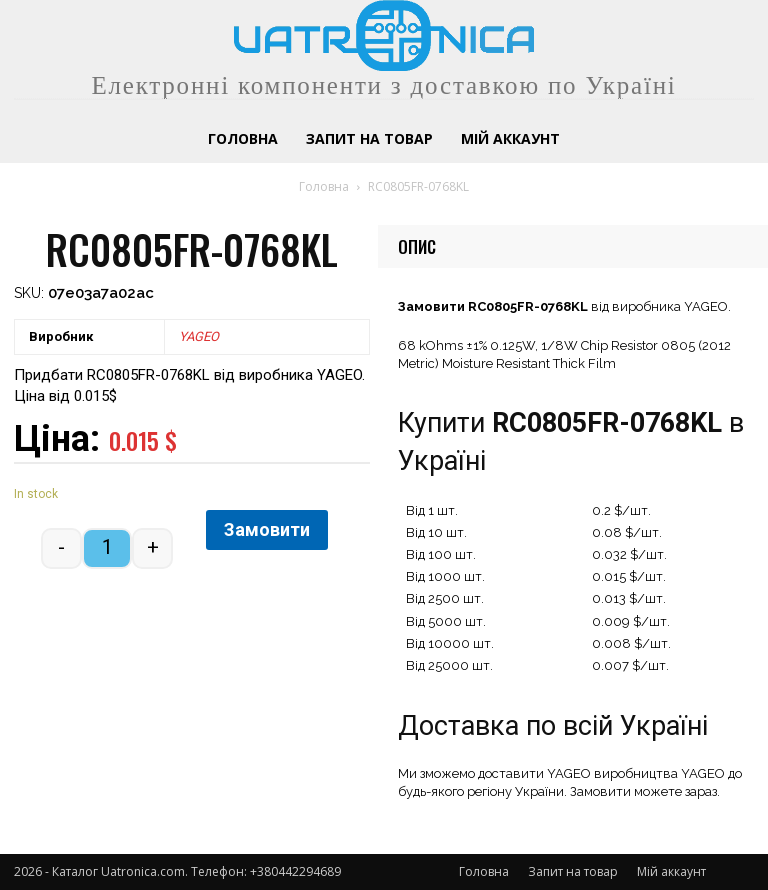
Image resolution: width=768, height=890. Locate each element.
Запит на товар (573, 871)
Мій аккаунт (671, 871)
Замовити (267, 529)
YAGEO (199, 336)
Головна (324, 186)
